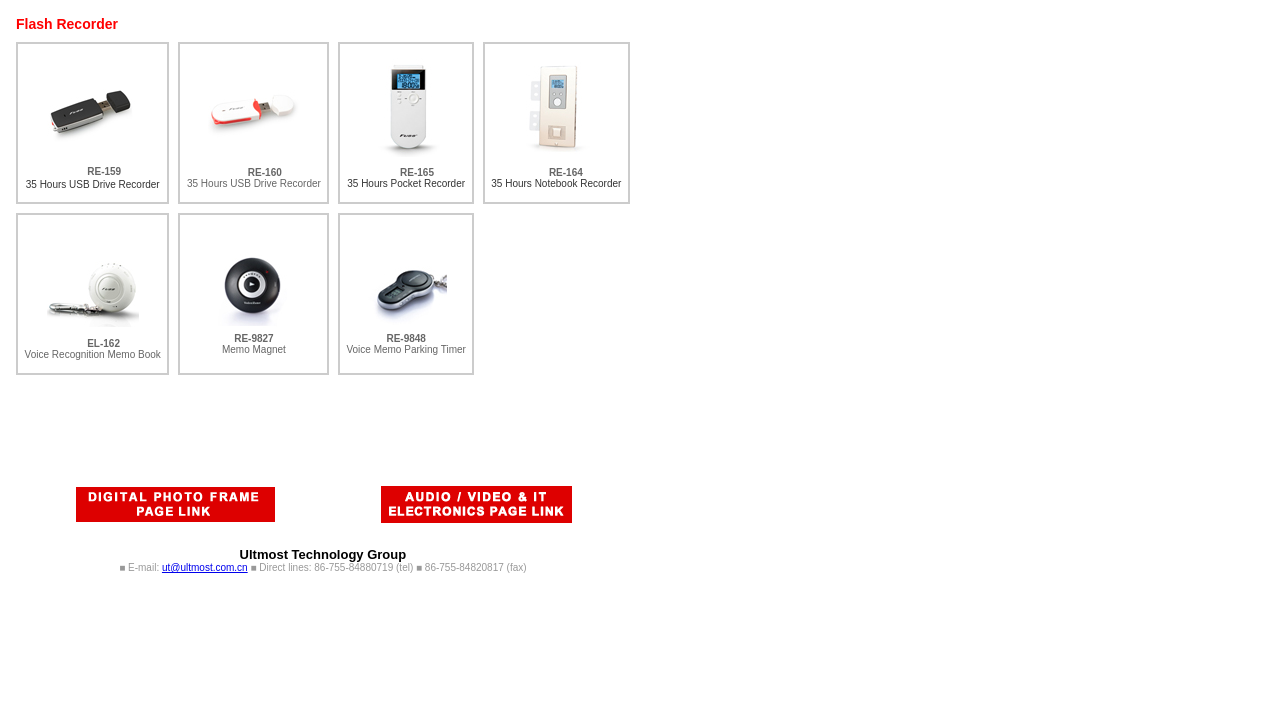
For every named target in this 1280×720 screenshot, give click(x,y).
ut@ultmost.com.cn (205, 567)
